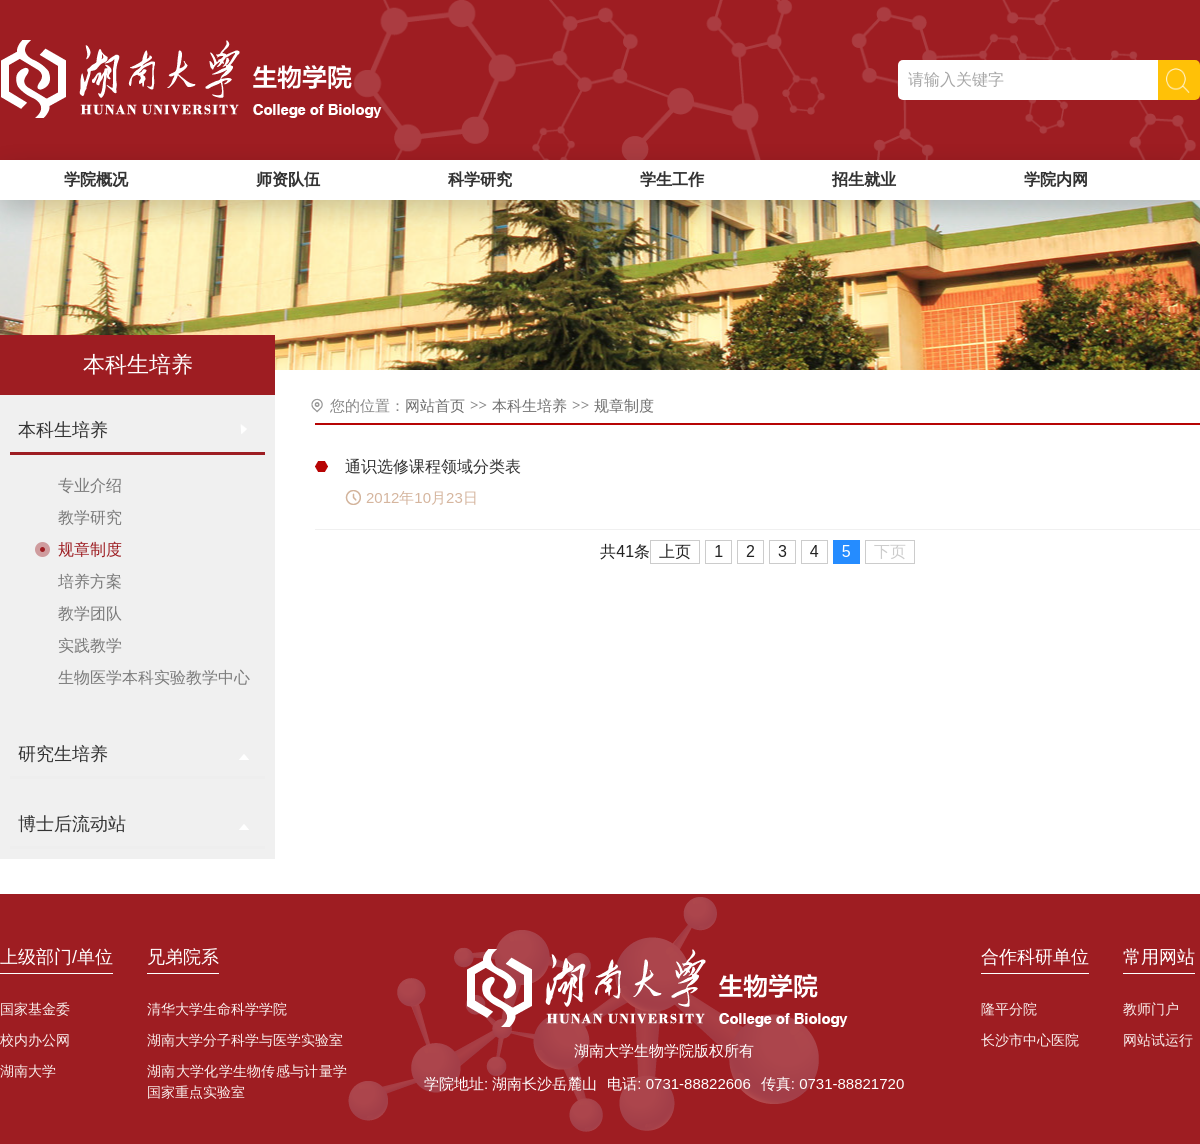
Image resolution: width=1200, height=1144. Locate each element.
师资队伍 (288, 179)
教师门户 (1151, 1009)
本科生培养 (529, 405)
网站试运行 (1158, 1040)
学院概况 (96, 179)
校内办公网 (35, 1040)
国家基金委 (35, 1009)
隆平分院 (1009, 1009)
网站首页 (435, 405)
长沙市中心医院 (1030, 1040)
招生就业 (864, 179)
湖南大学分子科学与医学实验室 (245, 1040)
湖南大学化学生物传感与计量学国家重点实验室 (247, 1081)
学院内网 (1056, 179)
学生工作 (672, 179)
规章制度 (624, 405)
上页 (675, 551)
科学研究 (480, 179)
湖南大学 (28, 1071)
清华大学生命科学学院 (217, 1009)
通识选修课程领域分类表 (433, 466)
